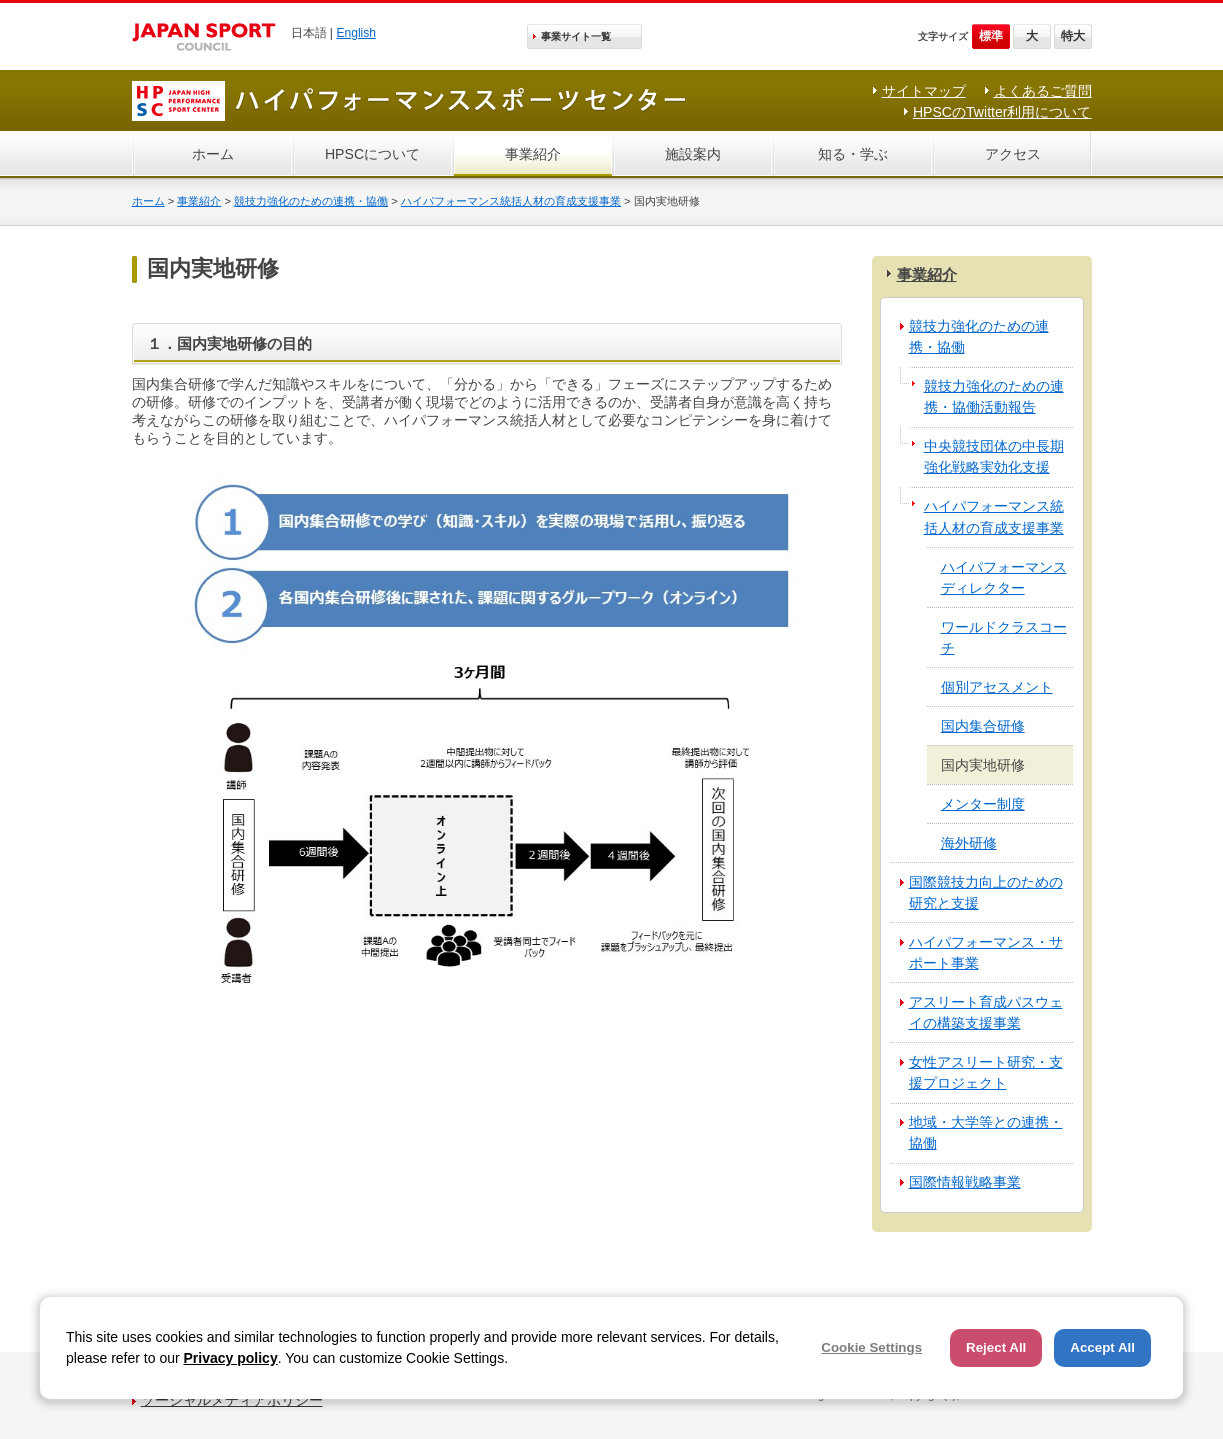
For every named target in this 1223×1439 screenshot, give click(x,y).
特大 (1073, 36)
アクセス (1013, 154)
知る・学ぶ (853, 154)
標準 (991, 36)
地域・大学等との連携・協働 (986, 1132)
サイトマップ (924, 91)
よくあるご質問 (1043, 91)
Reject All (996, 1347)
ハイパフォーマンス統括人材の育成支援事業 (511, 201)
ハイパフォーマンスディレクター (1004, 577)
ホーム (213, 154)
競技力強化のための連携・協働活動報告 (994, 396)
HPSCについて (372, 154)
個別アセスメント (997, 687)
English (356, 33)
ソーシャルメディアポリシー (232, 1400)
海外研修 (969, 843)
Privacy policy (231, 1358)
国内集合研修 (983, 726)
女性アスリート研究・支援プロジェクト (986, 1072)
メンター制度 (983, 804)
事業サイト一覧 (576, 36)
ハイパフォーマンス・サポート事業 (986, 952)
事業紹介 (533, 154)
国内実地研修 (983, 765)
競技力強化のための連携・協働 (311, 201)
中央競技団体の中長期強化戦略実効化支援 (994, 456)
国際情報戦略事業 (965, 1182)
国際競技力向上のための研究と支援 (986, 892)
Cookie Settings (871, 1347)
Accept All (1102, 1347)
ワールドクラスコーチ (1004, 637)
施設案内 (693, 154)
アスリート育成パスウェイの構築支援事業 (986, 1012)
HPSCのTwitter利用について (1002, 112)
